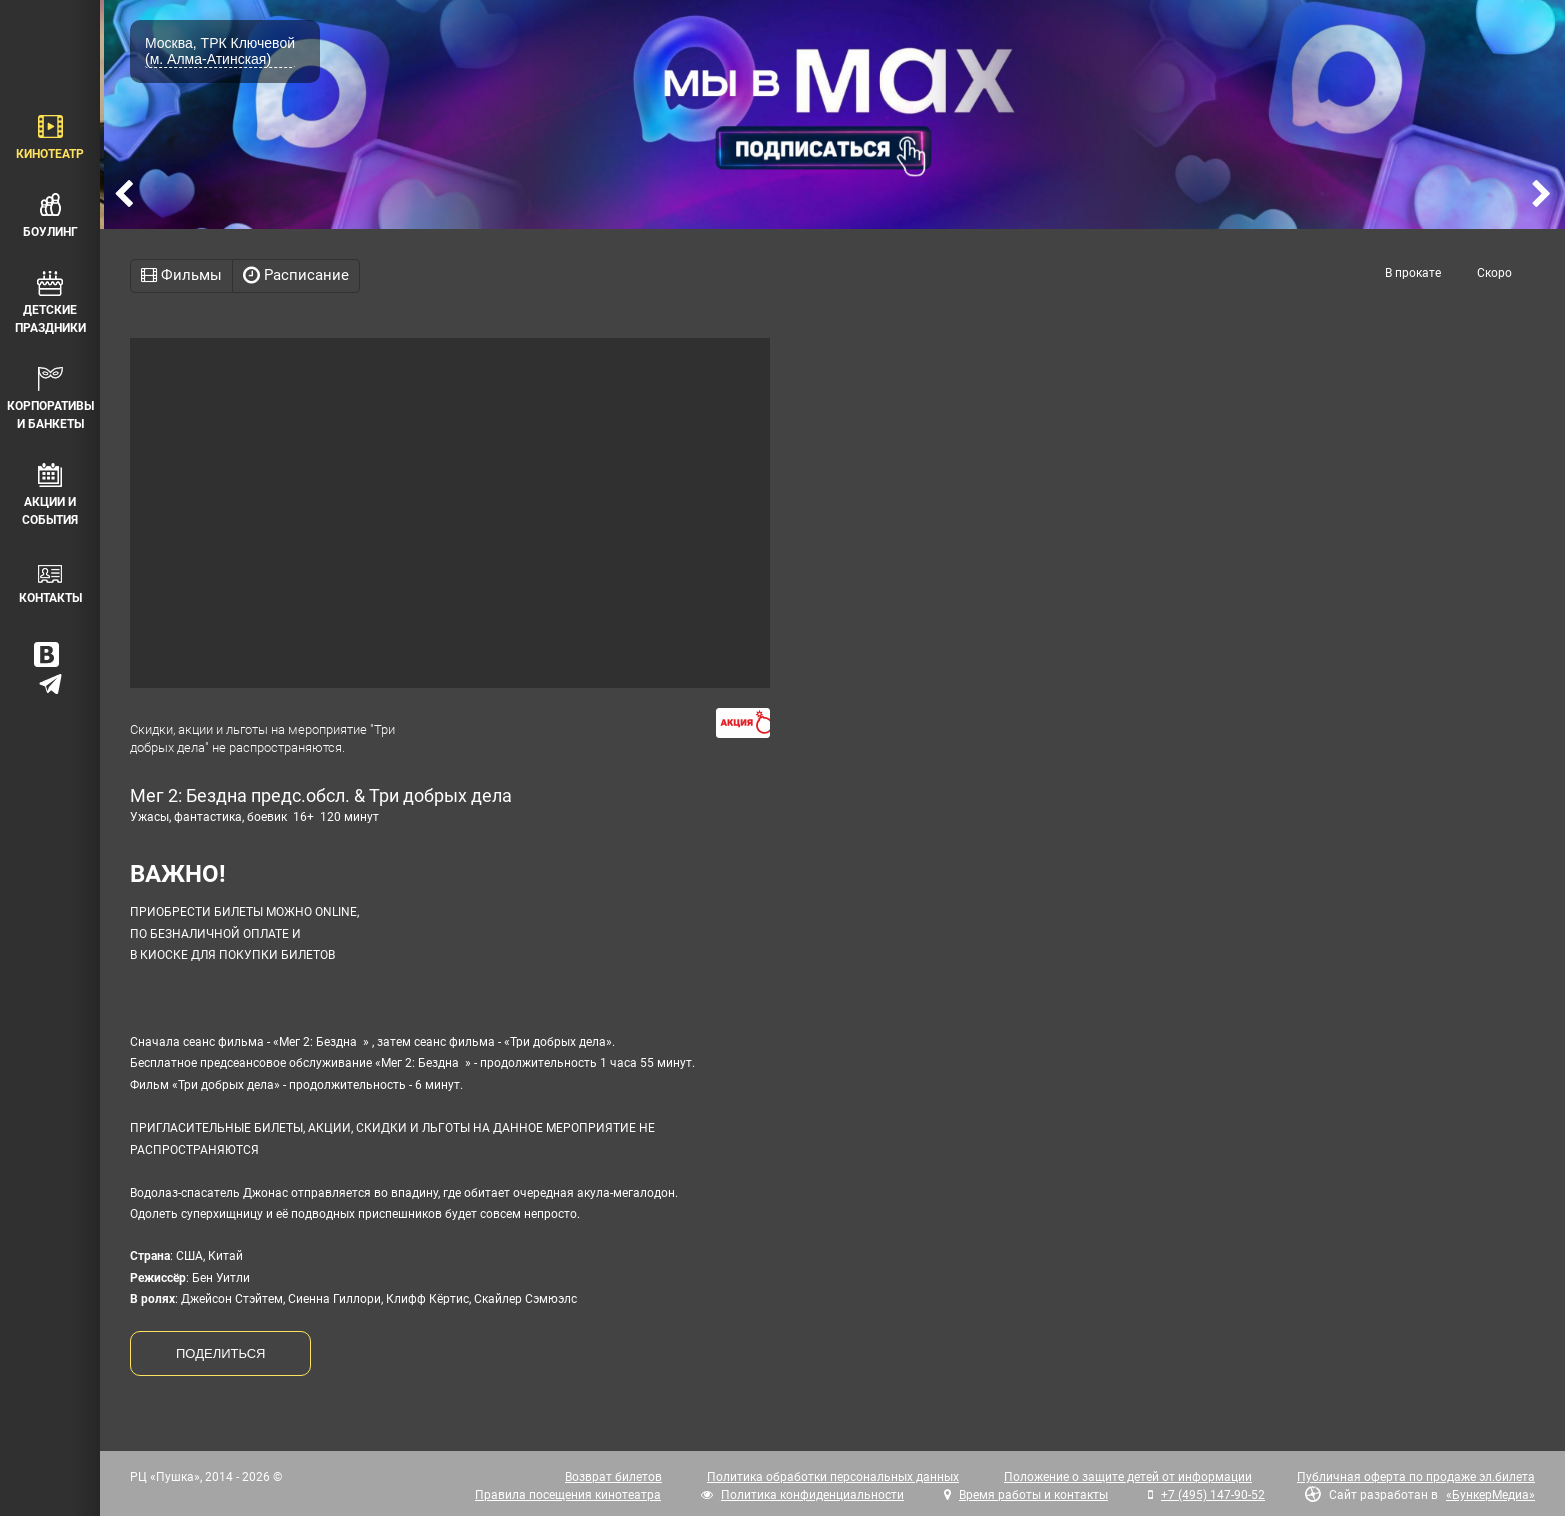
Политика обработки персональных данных (833, 1477)
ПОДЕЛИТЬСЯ (220, 1353)
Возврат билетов (613, 1477)
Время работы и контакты (1033, 1495)
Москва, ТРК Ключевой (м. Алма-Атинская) (220, 51)
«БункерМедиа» (1490, 1495)
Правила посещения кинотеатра (568, 1495)
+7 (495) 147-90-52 (1213, 1495)
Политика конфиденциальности (812, 1495)
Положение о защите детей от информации (1128, 1477)
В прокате (1413, 273)
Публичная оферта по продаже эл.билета (1416, 1477)
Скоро (1494, 273)
